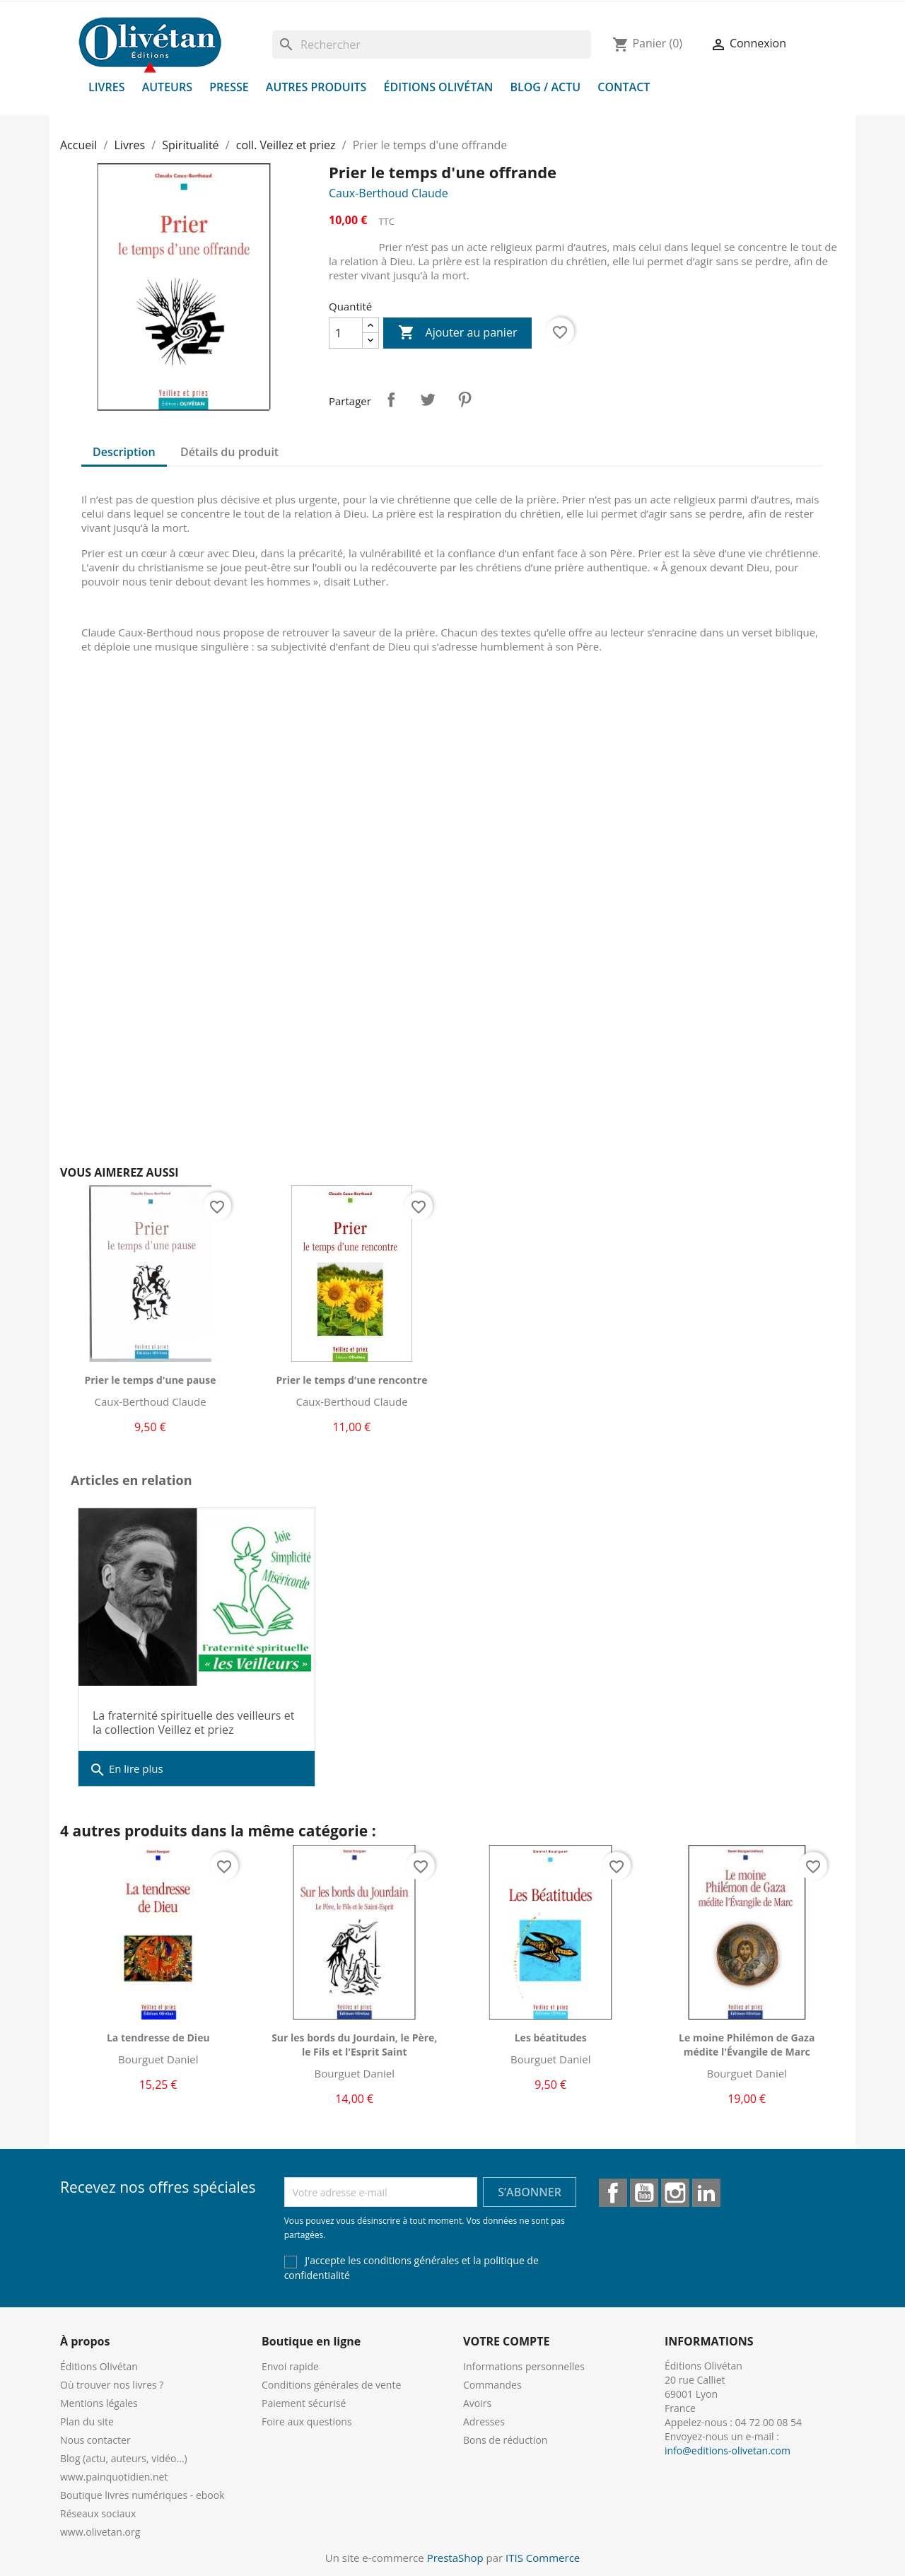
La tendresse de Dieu (158, 2037)
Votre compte (506, 2341)
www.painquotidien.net (114, 2476)
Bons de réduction (505, 2440)
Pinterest (464, 399)
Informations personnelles (524, 2366)
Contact (623, 87)
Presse (229, 87)
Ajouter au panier (457, 333)
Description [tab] (124, 452)
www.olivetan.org (100, 2532)
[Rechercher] (431, 44)
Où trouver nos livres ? (111, 2384)
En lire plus (126, 1769)
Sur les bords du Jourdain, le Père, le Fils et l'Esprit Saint (354, 2044)
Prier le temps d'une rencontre (352, 1380)
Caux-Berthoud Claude (388, 193)
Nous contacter (95, 2440)
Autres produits (316, 87)
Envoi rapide (290, 2366)
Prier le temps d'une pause (150, 1380)
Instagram (675, 2193)
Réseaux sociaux (98, 2513)
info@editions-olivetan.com (727, 2450)
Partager (391, 399)
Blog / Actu (545, 87)
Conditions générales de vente (331, 2384)
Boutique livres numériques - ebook (142, 2495)
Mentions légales (99, 2403)
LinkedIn (706, 2193)
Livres (106, 87)
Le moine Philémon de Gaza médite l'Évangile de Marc (746, 2044)
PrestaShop (455, 2558)
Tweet (428, 399)
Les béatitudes (551, 2037)
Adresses (484, 2421)
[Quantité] (346, 333)
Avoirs (477, 2403)
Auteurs (167, 87)
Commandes (492, 2384)
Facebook (613, 2193)
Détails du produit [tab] (229, 452)
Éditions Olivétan (439, 87)
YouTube (644, 2193)
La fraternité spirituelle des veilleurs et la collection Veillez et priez (193, 1722)
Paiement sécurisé (304, 2403)
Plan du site (87, 2421)
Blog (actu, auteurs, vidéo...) (123, 2458)
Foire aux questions (307, 2421)
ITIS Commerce (543, 2558)
